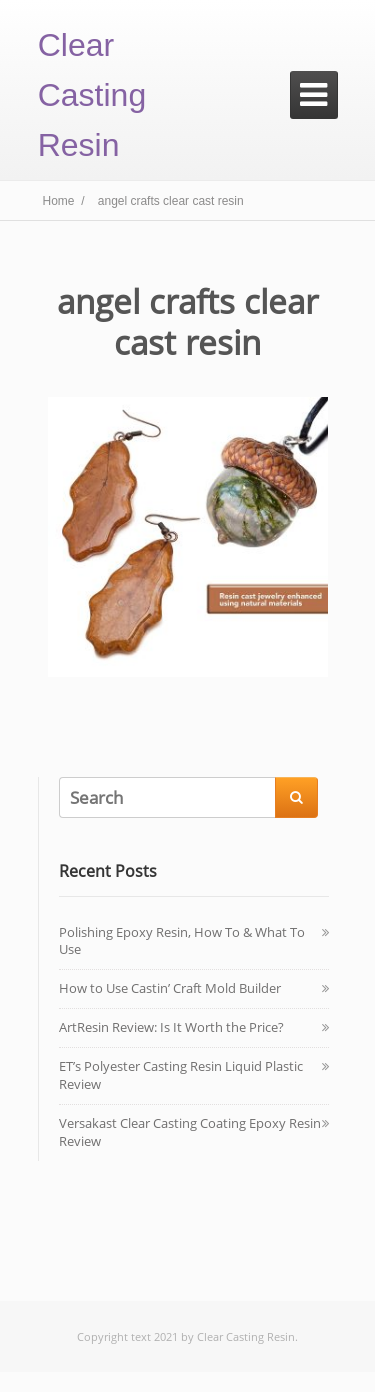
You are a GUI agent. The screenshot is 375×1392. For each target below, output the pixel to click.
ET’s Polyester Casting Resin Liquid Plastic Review (181, 1075)
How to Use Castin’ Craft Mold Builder (170, 988)
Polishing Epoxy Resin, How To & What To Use (182, 941)
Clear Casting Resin (92, 95)
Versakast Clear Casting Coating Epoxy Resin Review (190, 1132)
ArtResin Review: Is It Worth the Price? (171, 1027)
